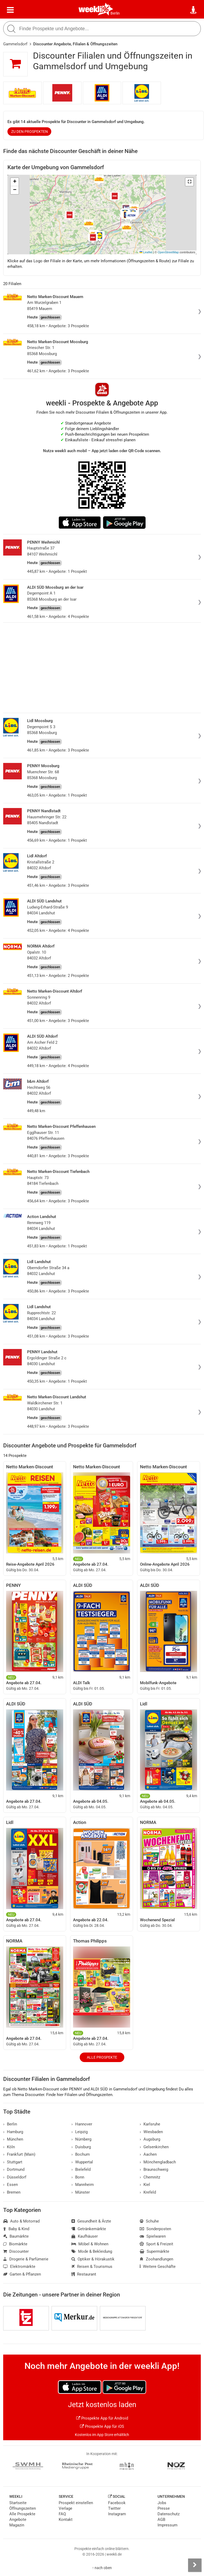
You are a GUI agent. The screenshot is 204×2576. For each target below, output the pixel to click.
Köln (9, 2147)
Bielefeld (81, 2169)
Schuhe (149, 2221)
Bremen (11, 2192)
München (13, 2139)
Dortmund (13, 2169)
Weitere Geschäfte (158, 2266)
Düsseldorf (14, 2177)
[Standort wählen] (194, 10)
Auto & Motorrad (21, 2221)
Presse (164, 2508)
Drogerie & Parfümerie (25, 2259)
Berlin (115, 13)
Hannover (81, 2124)
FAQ (62, 2514)
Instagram (117, 2514)
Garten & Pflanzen (22, 2274)
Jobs (162, 2502)
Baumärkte (16, 2236)
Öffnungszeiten (22, 2508)
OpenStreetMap (168, 252)
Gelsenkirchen (154, 2147)
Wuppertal (82, 2162)
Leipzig (79, 2131)
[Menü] (10, 10)
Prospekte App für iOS (102, 2426)
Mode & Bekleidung (91, 2251)
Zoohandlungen (156, 2259)
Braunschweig (154, 2169)
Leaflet (145, 252)
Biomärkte (15, 2244)
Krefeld (148, 2192)
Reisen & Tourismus (91, 2266)
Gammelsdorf (15, 44)
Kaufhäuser (84, 2236)
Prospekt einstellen (76, 2502)
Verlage (65, 2508)
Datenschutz (169, 2514)
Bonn (77, 2177)
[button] (189, 182)
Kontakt (66, 2519)
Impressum (167, 2525)
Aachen (148, 2154)
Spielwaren (153, 2236)
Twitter (114, 2508)
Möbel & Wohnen (89, 2244)
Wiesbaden (151, 2131)
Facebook (117, 2502)
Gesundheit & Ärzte (91, 2221)
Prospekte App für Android (102, 2418)
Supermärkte (154, 2251)
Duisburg (81, 2147)
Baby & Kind (16, 2228)
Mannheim (82, 2184)
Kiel (145, 2184)
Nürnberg (81, 2139)
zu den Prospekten (29, 131)
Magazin (16, 2525)
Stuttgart (12, 2162)
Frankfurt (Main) (19, 2154)
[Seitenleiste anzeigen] (194, 2565)
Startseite (18, 2502)
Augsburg (150, 2139)
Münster (80, 2192)
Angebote (17, 2519)
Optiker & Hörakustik (92, 2259)
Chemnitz (150, 2177)
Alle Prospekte (102, 2057)
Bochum (80, 2154)
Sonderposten (155, 2228)
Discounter (16, 2251)
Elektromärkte (19, 2266)
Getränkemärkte (88, 2228)
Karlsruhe (150, 2124)
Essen (10, 2184)
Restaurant (83, 2274)
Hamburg (13, 2131)
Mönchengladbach (158, 2162)
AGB (161, 2519)
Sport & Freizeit (156, 2244)
